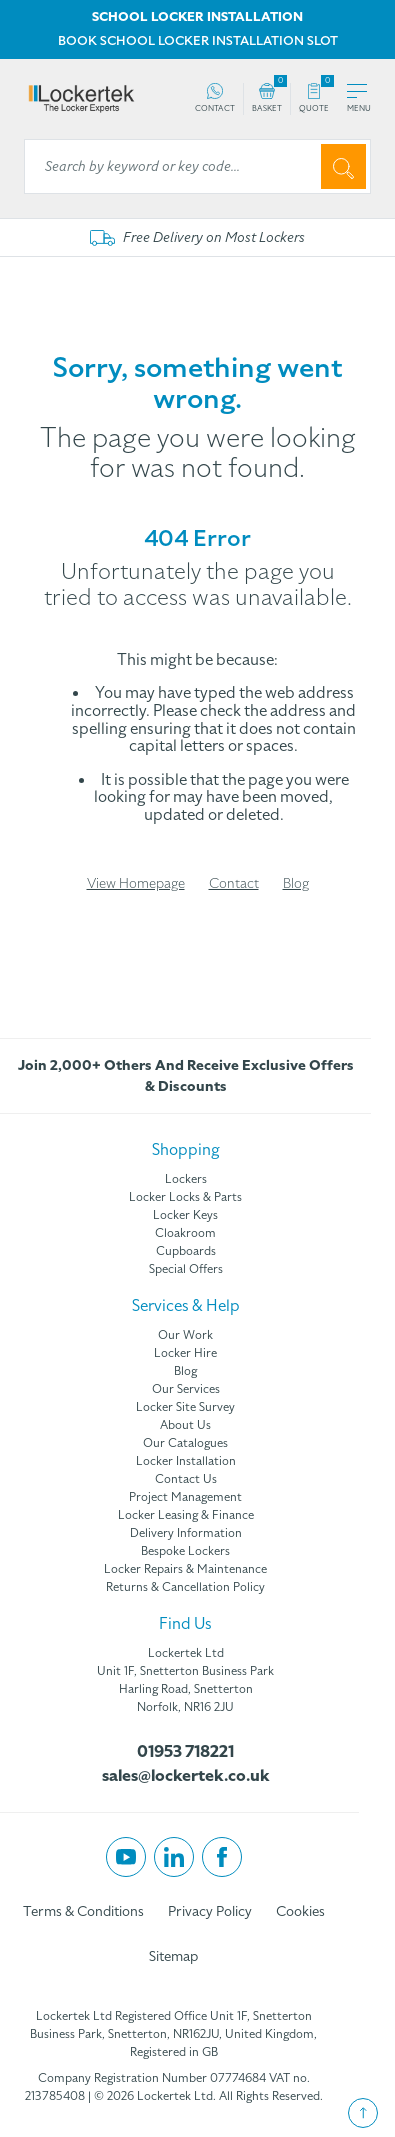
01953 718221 (185, 1752)
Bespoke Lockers (185, 1551)
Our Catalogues (185, 1443)
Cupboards (186, 1251)
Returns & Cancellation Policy (185, 1587)
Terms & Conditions (83, 1911)
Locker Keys (185, 1215)
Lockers (186, 1179)
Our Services (186, 1389)
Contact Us (186, 1479)
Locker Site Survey (185, 1407)
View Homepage (136, 883)
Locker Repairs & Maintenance (185, 1569)
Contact (234, 883)
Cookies (300, 1911)
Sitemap (173, 1956)
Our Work (185, 1335)
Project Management (185, 1497)
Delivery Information (186, 1533)
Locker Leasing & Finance (186, 1515)
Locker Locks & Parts (185, 1197)
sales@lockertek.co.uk (186, 1776)
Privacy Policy (210, 1911)
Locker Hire (185, 1353)
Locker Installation (186, 1461)
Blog (296, 883)
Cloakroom (185, 1233)
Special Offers (186, 1269)
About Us (185, 1425)
